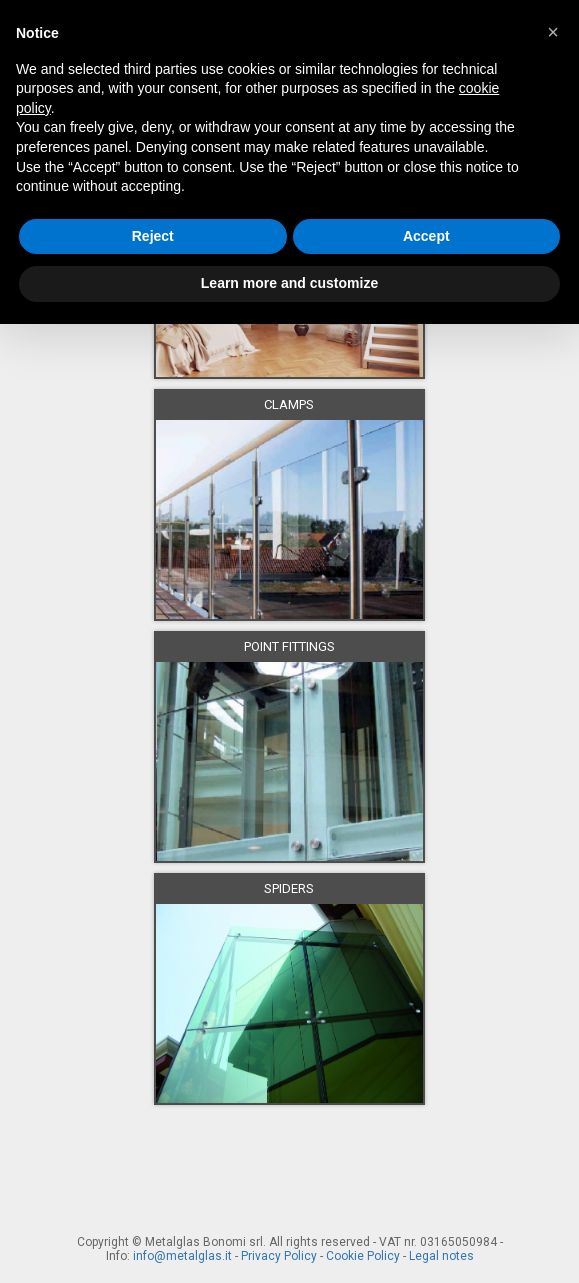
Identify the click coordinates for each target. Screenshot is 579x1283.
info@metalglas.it (182, 1256)
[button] (553, 32)
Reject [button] (153, 236)
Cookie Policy (363, 1256)
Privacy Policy (279, 1256)
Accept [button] (426, 236)
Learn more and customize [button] (289, 283)
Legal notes (441, 1256)
